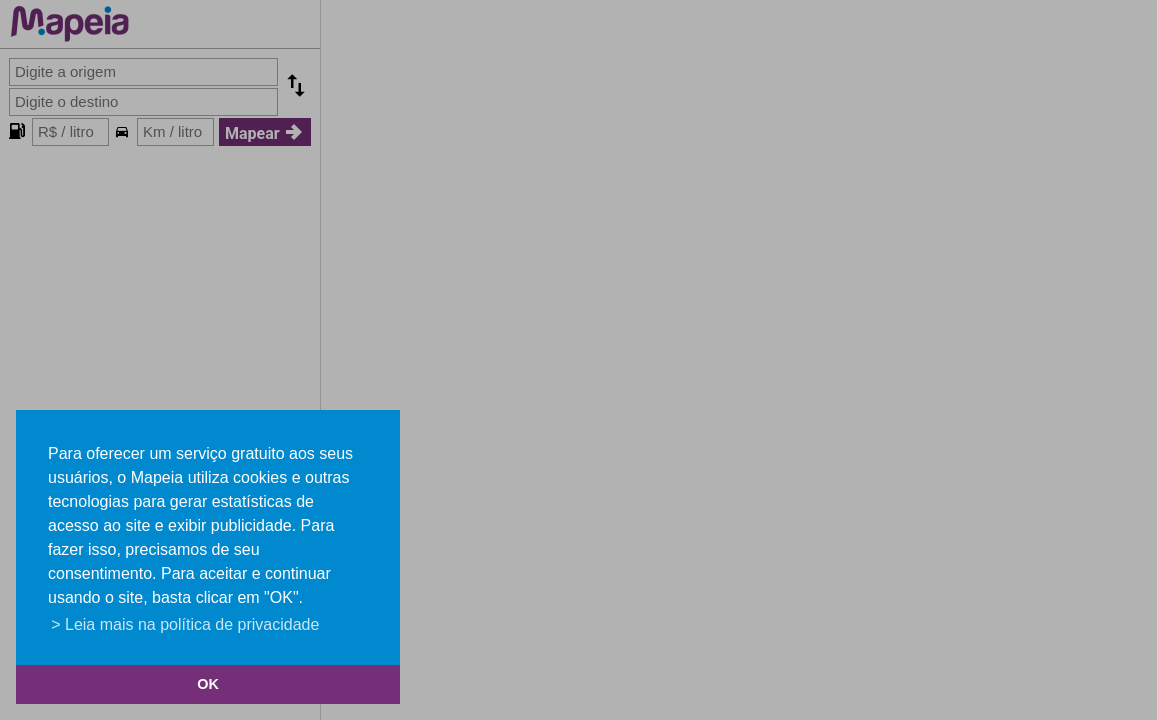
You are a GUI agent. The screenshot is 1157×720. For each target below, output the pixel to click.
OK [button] (208, 684)
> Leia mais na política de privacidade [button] (185, 624)
